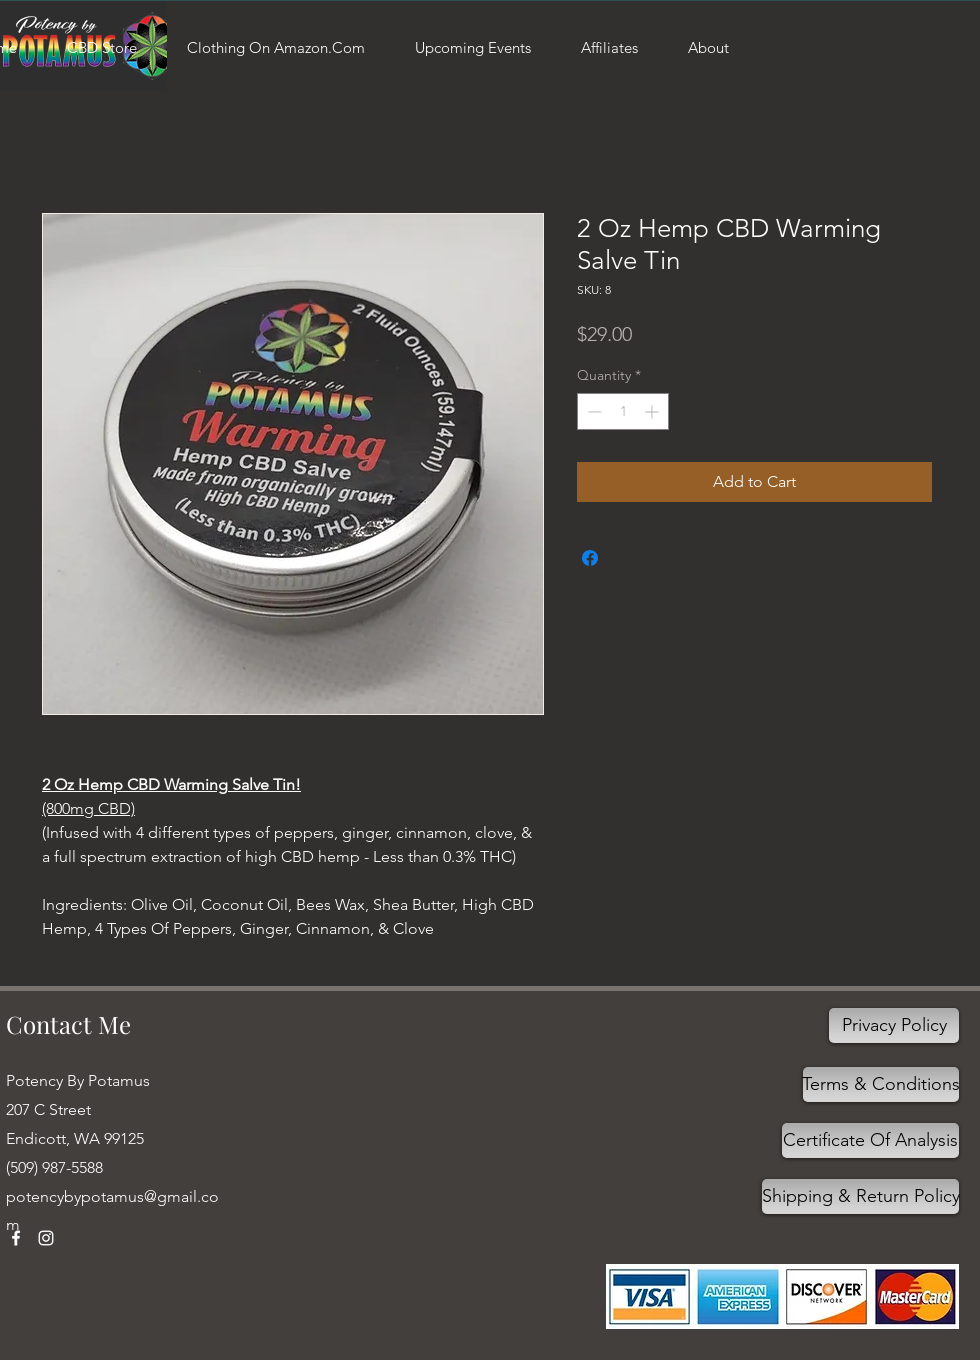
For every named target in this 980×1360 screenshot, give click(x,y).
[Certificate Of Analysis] (870, 1140)
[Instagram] (46, 1238)
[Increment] (653, 411)
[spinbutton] (623, 411)
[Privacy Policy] (894, 1025)
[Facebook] (16, 1238)
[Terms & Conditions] (881, 1084)
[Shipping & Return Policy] (860, 1196)
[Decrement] (592, 411)
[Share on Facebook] (590, 558)
